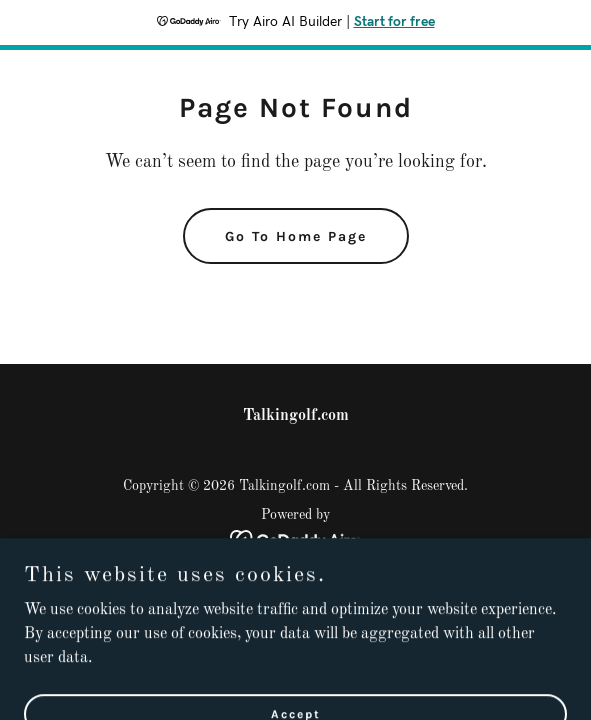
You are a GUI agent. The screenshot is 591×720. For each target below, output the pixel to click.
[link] (295, 540)
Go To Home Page (296, 236)
